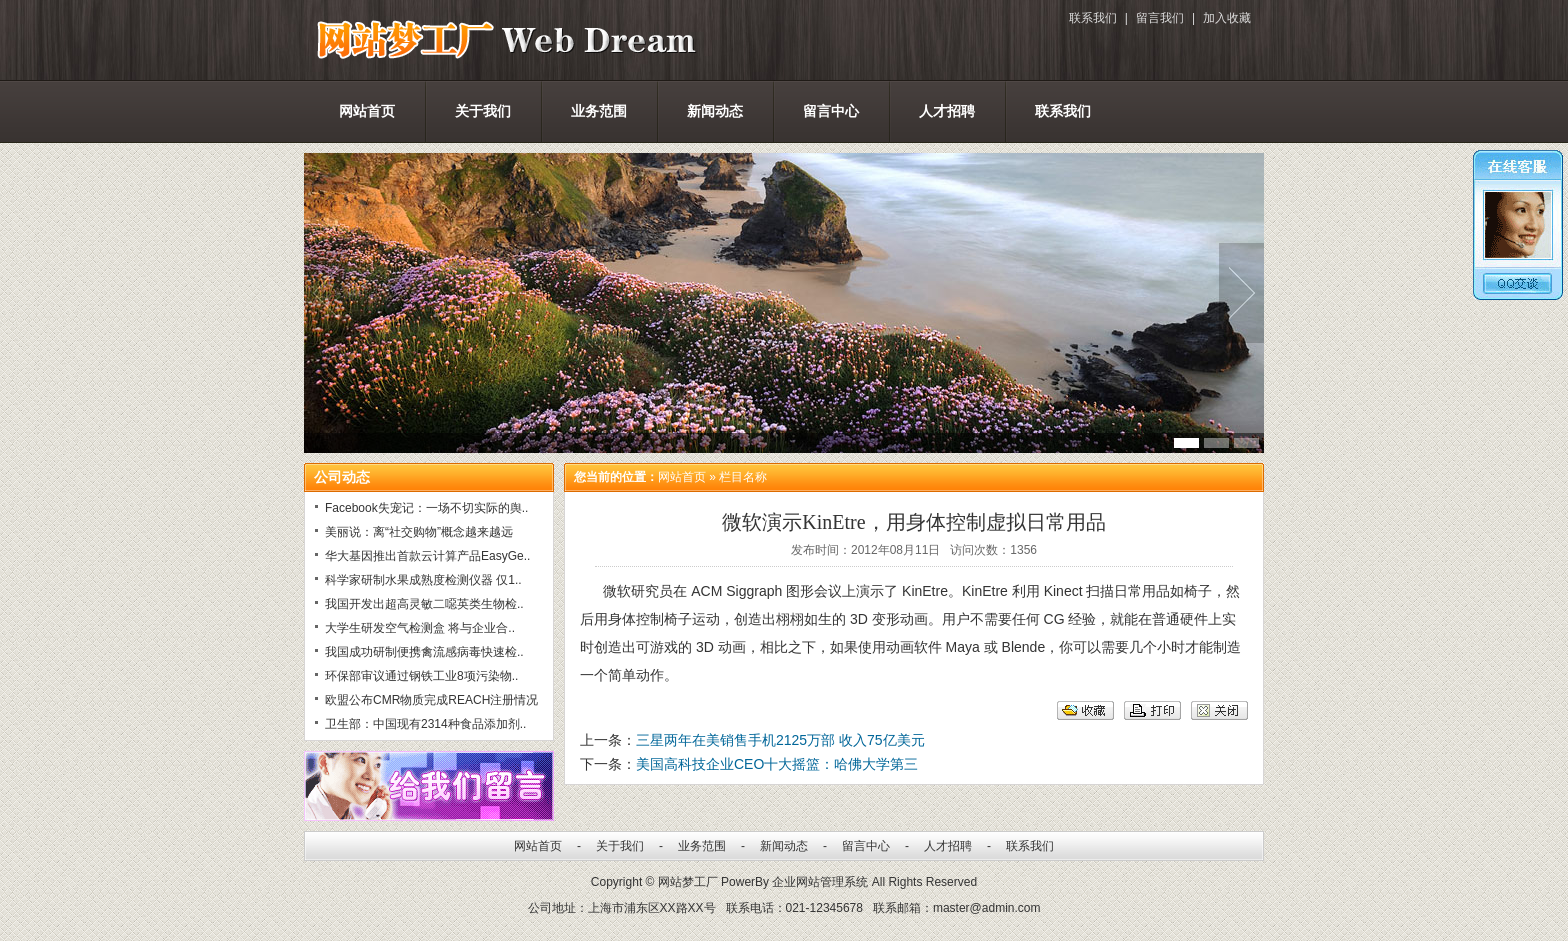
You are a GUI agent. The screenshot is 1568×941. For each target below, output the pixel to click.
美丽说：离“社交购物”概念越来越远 (419, 532)
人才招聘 (947, 111)
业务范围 (599, 111)
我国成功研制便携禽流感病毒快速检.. (424, 652)
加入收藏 (1227, 18)
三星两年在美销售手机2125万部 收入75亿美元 (780, 740)
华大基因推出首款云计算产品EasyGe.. (427, 556)
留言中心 (831, 111)
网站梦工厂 (688, 882)
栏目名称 (743, 477)
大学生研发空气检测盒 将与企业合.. (420, 628)
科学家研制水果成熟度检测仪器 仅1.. (423, 580)
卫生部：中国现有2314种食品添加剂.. (425, 724)
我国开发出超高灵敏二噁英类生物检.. (424, 604)
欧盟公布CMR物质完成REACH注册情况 (431, 700)
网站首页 (367, 111)
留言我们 (1160, 18)
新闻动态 (715, 111)
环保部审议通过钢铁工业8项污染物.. (421, 676)
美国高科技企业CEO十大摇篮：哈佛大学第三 (777, 764)
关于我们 (483, 111)
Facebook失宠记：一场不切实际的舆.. (426, 508)
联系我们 (1093, 18)
